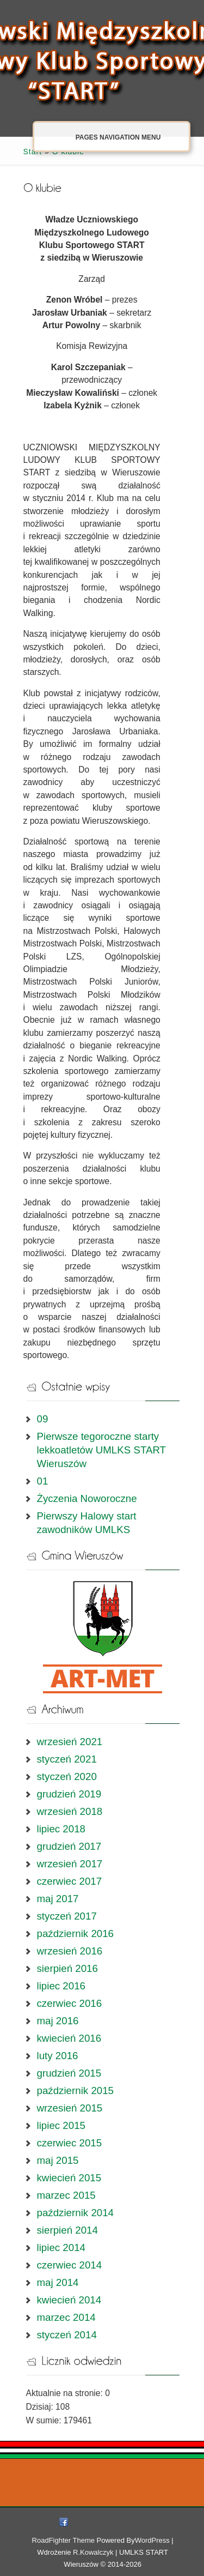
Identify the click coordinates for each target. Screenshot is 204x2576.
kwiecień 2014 (69, 2300)
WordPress (152, 2540)
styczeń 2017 (67, 1916)
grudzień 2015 (69, 2073)
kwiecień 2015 (69, 2177)
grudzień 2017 (69, 1846)
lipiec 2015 (61, 2125)
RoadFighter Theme (63, 2540)
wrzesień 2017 (70, 1863)
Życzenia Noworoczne (87, 1498)
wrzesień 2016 (70, 1951)
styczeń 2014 (67, 2334)
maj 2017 (58, 1898)
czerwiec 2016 (69, 2003)
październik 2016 (75, 1933)
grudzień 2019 (69, 1794)
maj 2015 (58, 2160)
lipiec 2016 (61, 1986)
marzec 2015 (66, 2195)
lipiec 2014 (61, 2247)
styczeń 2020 (67, 1776)
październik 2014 (75, 2212)
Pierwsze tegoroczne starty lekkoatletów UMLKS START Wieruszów (101, 1450)
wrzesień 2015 (70, 2108)
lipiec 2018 (61, 1829)
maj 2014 (58, 2282)
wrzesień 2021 (70, 1741)
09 (42, 1419)
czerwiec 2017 (69, 1881)
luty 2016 (57, 2055)
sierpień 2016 (67, 1968)
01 (42, 1481)
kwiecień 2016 (69, 2038)
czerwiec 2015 (69, 2143)
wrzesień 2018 (70, 1811)
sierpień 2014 (67, 2230)
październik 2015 (75, 2090)
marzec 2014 (66, 2317)
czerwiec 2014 (69, 2265)
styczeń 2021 (67, 1759)
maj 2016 (58, 2020)
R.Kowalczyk (93, 2552)
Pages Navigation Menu (106, 137)
